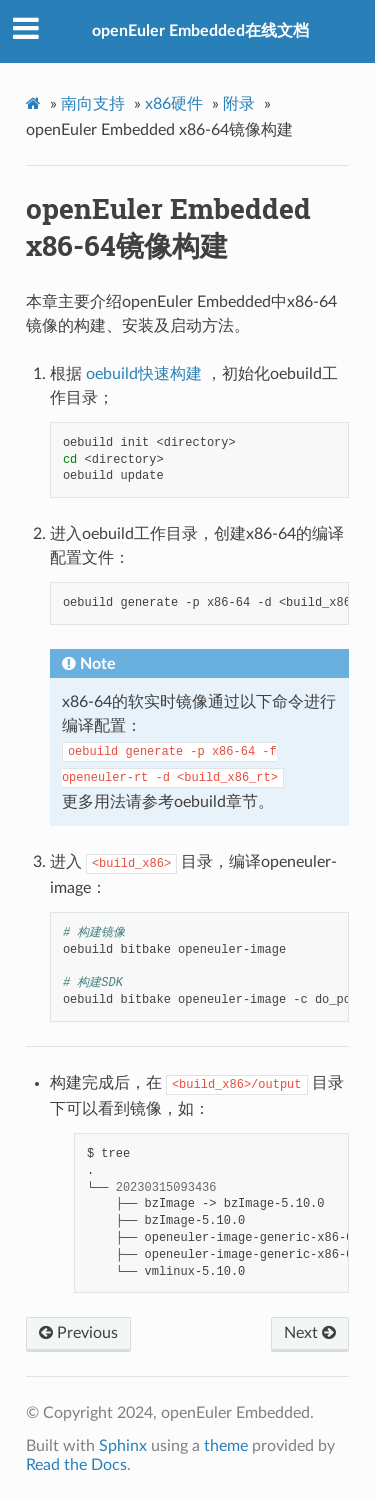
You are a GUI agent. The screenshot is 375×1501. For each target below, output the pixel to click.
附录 (239, 104)
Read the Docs (76, 1465)
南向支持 (93, 104)
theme (226, 1446)
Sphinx (123, 1446)
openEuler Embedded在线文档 (200, 31)
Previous (78, 1333)
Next (310, 1333)
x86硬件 (174, 104)
